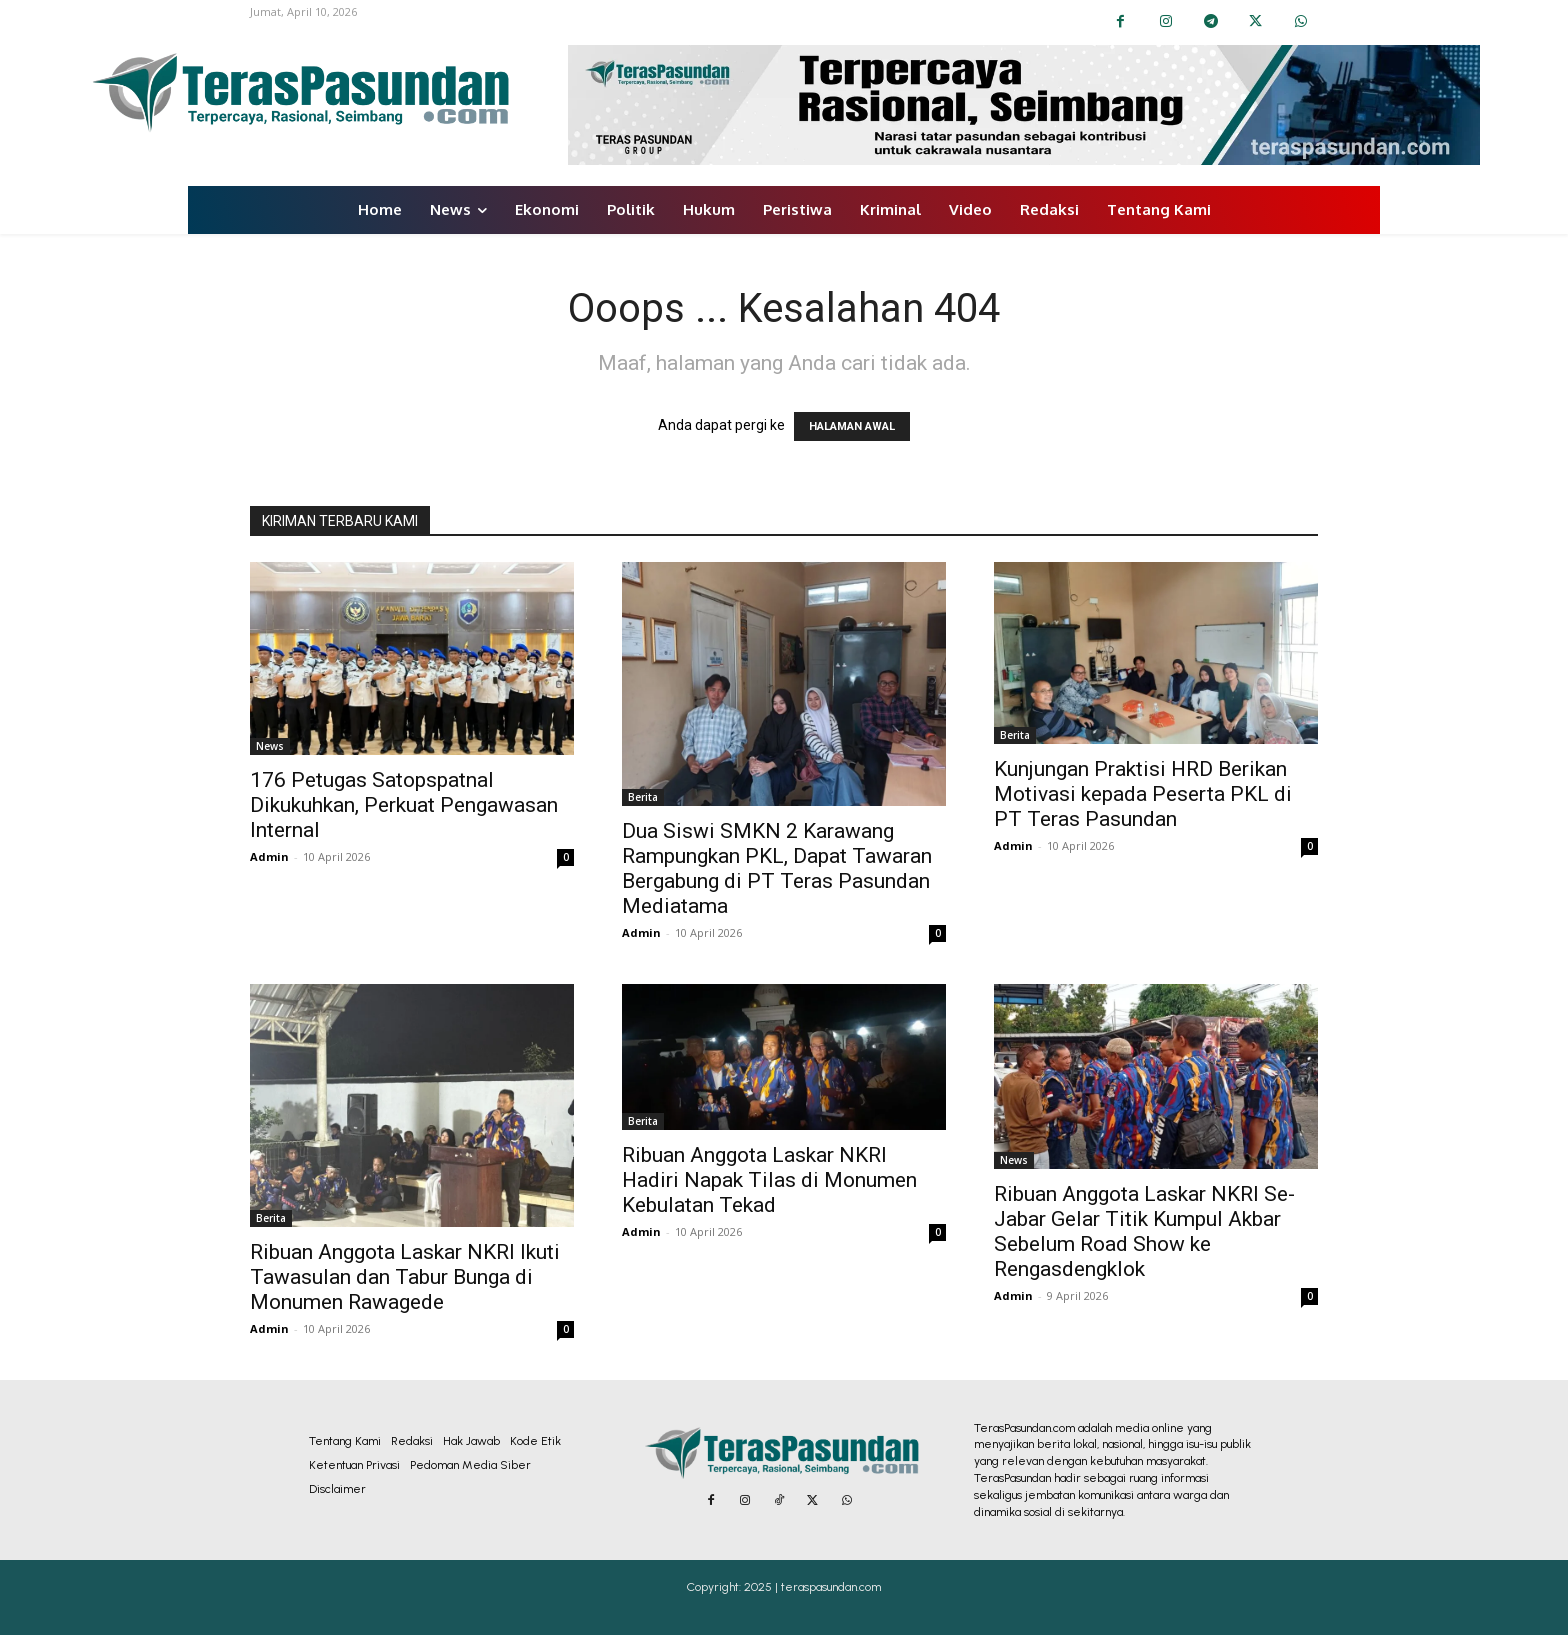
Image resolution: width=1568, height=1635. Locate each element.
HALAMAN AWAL (852, 426)
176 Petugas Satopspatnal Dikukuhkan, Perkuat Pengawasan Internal (404, 805)
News (270, 746)
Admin (269, 856)
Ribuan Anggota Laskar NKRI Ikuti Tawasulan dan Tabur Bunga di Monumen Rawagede (405, 1277)
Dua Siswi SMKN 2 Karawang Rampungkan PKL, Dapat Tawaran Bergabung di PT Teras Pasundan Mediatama (777, 868)
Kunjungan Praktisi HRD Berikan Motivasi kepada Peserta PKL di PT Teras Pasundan (1143, 794)
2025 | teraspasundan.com (812, 1587)
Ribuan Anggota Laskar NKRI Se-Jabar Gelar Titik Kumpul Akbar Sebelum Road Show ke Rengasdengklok (1144, 1231)
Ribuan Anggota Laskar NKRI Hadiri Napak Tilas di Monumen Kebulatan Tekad (769, 1180)
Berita (643, 797)
